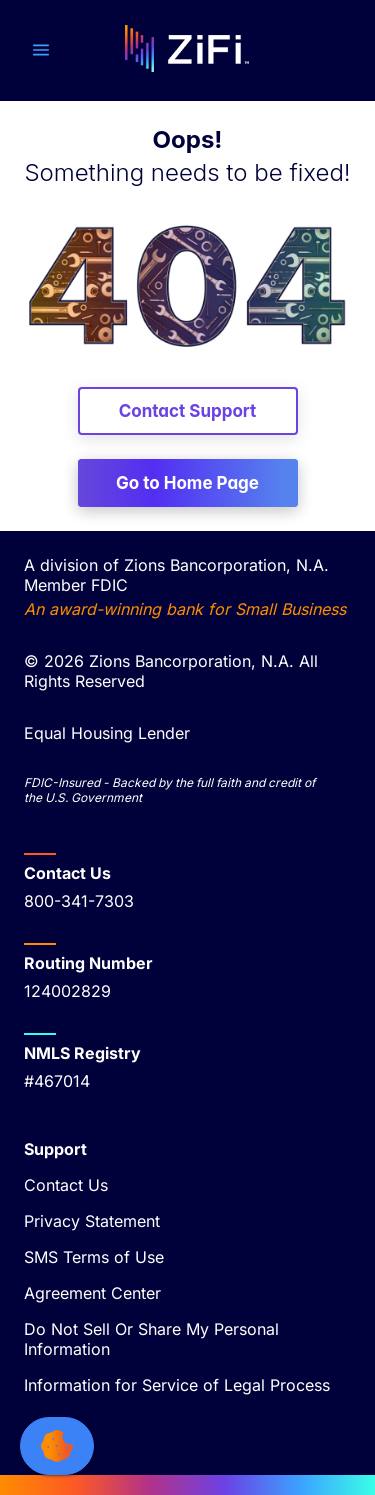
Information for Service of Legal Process (177, 1385)
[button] (41, 50)
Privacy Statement (92, 1221)
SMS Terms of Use (94, 1257)
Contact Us (66, 1185)
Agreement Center (92, 1293)
